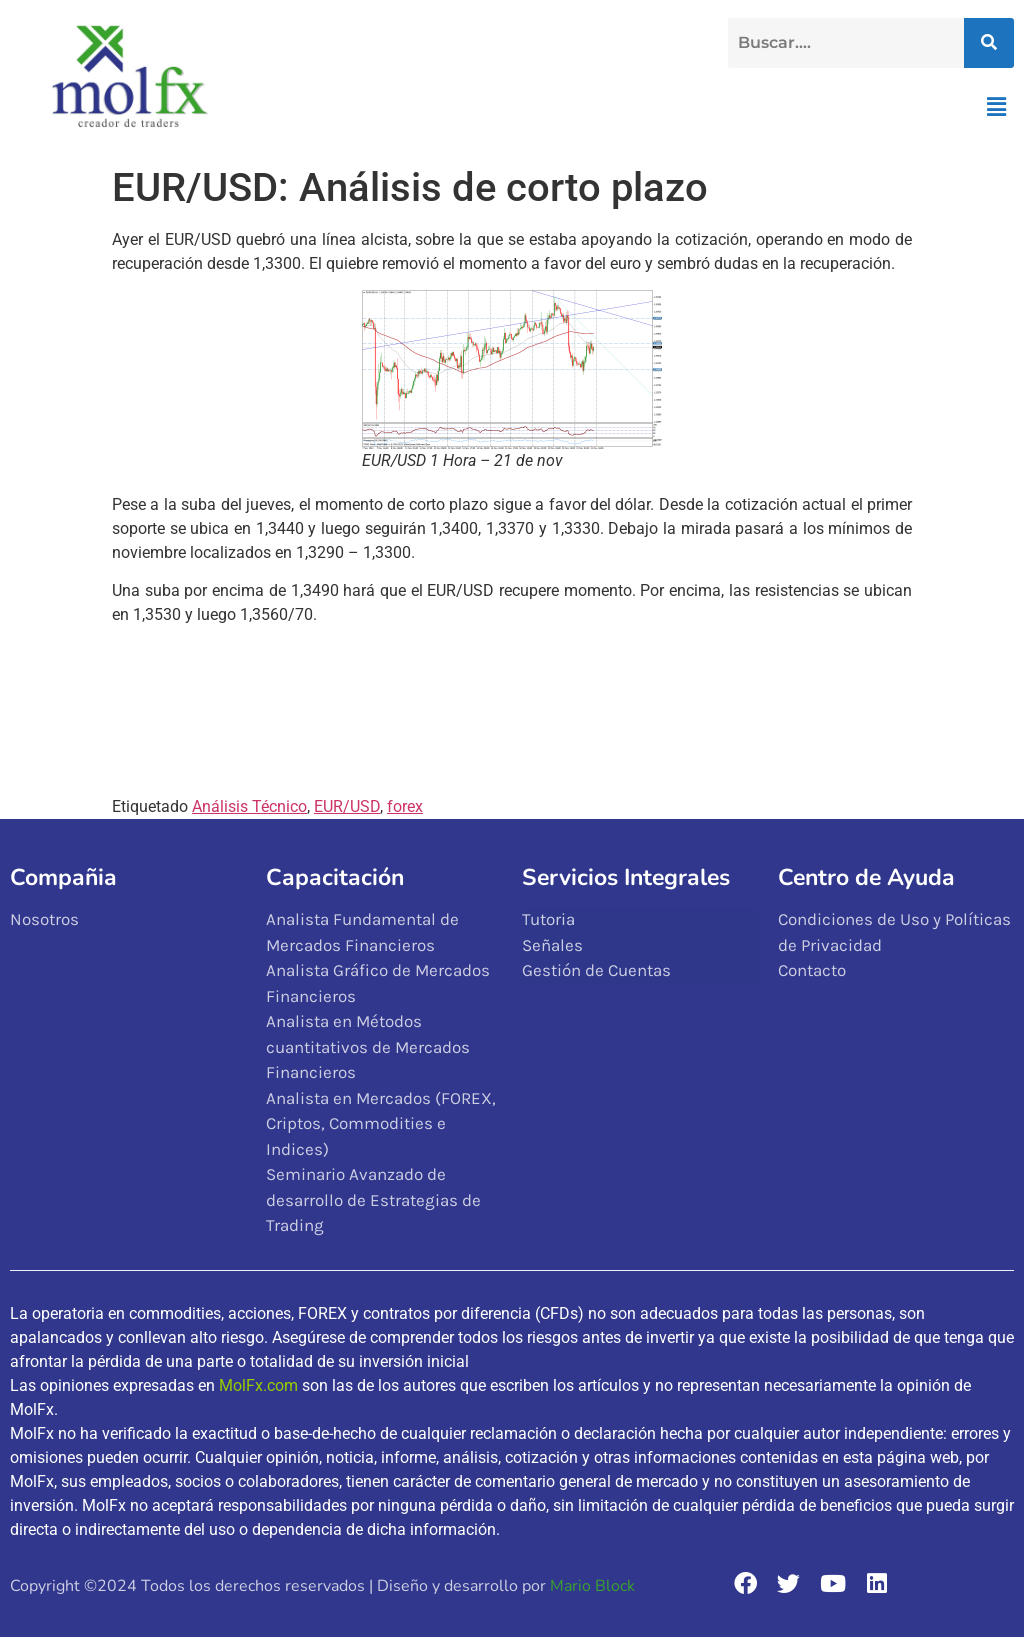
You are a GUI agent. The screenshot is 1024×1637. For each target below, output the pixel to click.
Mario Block (592, 1586)
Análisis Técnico (249, 806)
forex (405, 806)
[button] (997, 107)
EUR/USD (347, 806)
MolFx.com (258, 1385)
